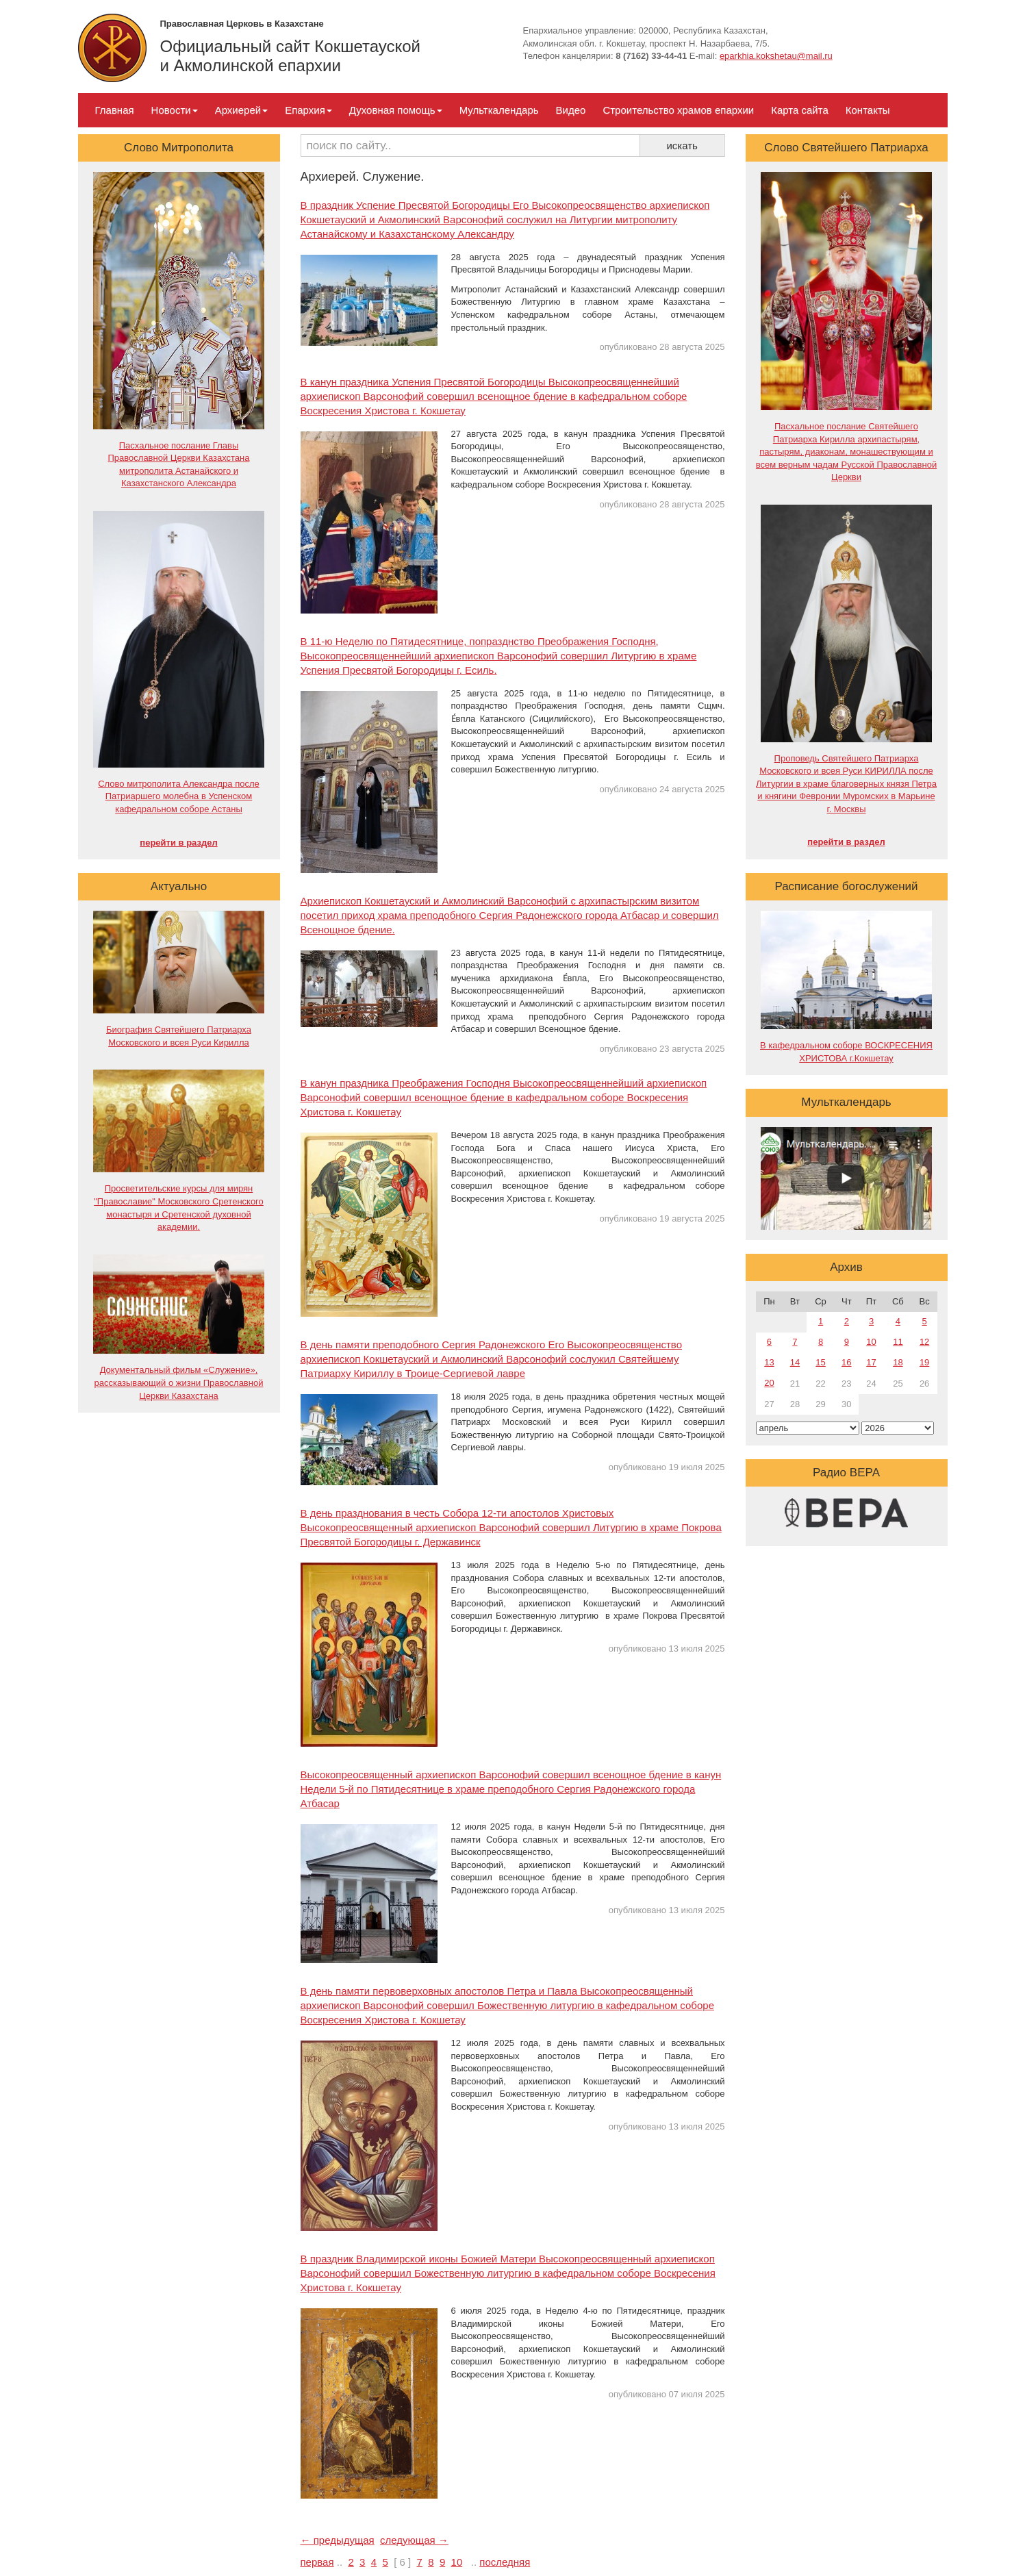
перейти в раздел (178, 842)
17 (871, 1362)
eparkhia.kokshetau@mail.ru (776, 56)
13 (769, 1362)
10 (457, 2562)
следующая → (414, 2540)
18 (897, 1362)
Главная (114, 110)
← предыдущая (338, 2540)
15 (820, 1362)
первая (317, 2562)
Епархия (308, 110)
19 (924, 1362)
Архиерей (241, 110)
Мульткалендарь (499, 110)
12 (924, 1342)
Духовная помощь (395, 110)
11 (897, 1342)
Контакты (868, 110)
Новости (174, 110)
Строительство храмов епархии (678, 110)
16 (846, 1362)
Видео (571, 110)
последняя (504, 2562)
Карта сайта (799, 110)
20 (769, 1383)
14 (795, 1362)
